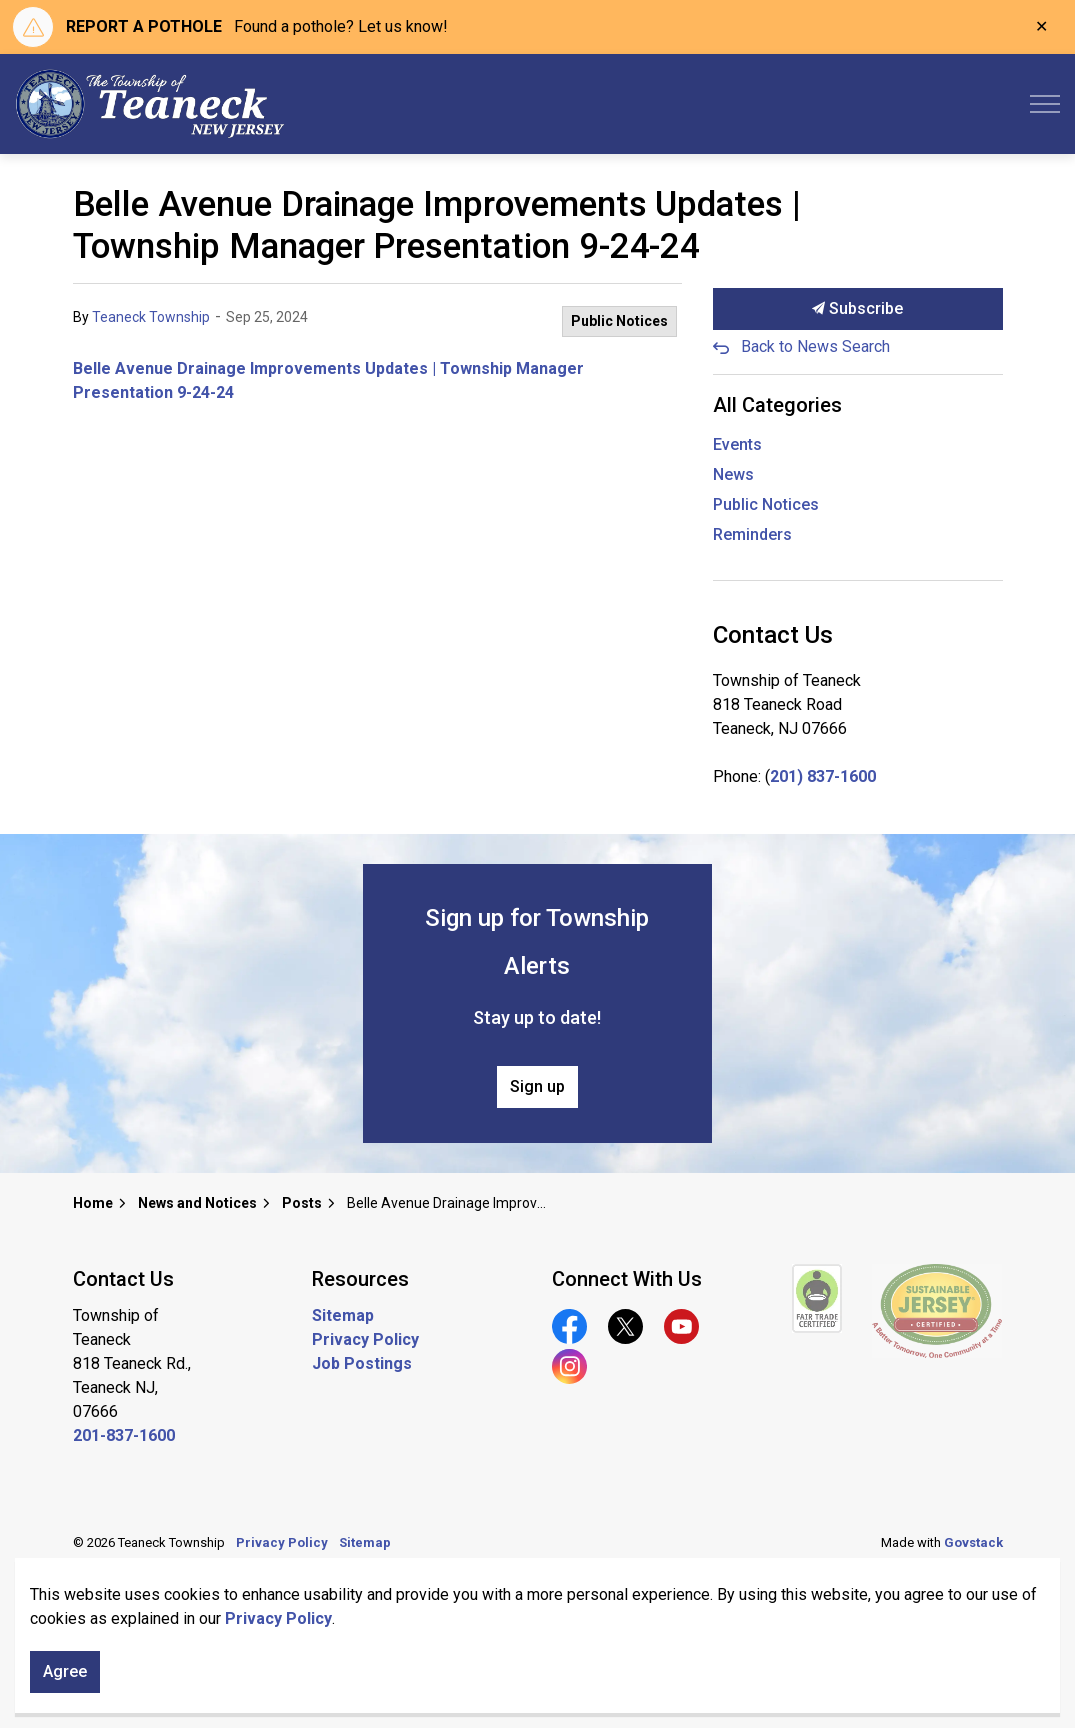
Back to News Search (815, 346)
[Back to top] (538, 1625)
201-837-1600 (124, 1435)
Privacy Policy (365, 1339)
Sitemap (343, 1315)
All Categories (777, 405)
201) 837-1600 (823, 776)
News (733, 474)
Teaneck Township (151, 317)
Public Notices (619, 321)
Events (737, 444)
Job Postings (362, 1363)
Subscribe (858, 309)
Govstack (973, 1542)
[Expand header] (1045, 104)
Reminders (752, 534)
